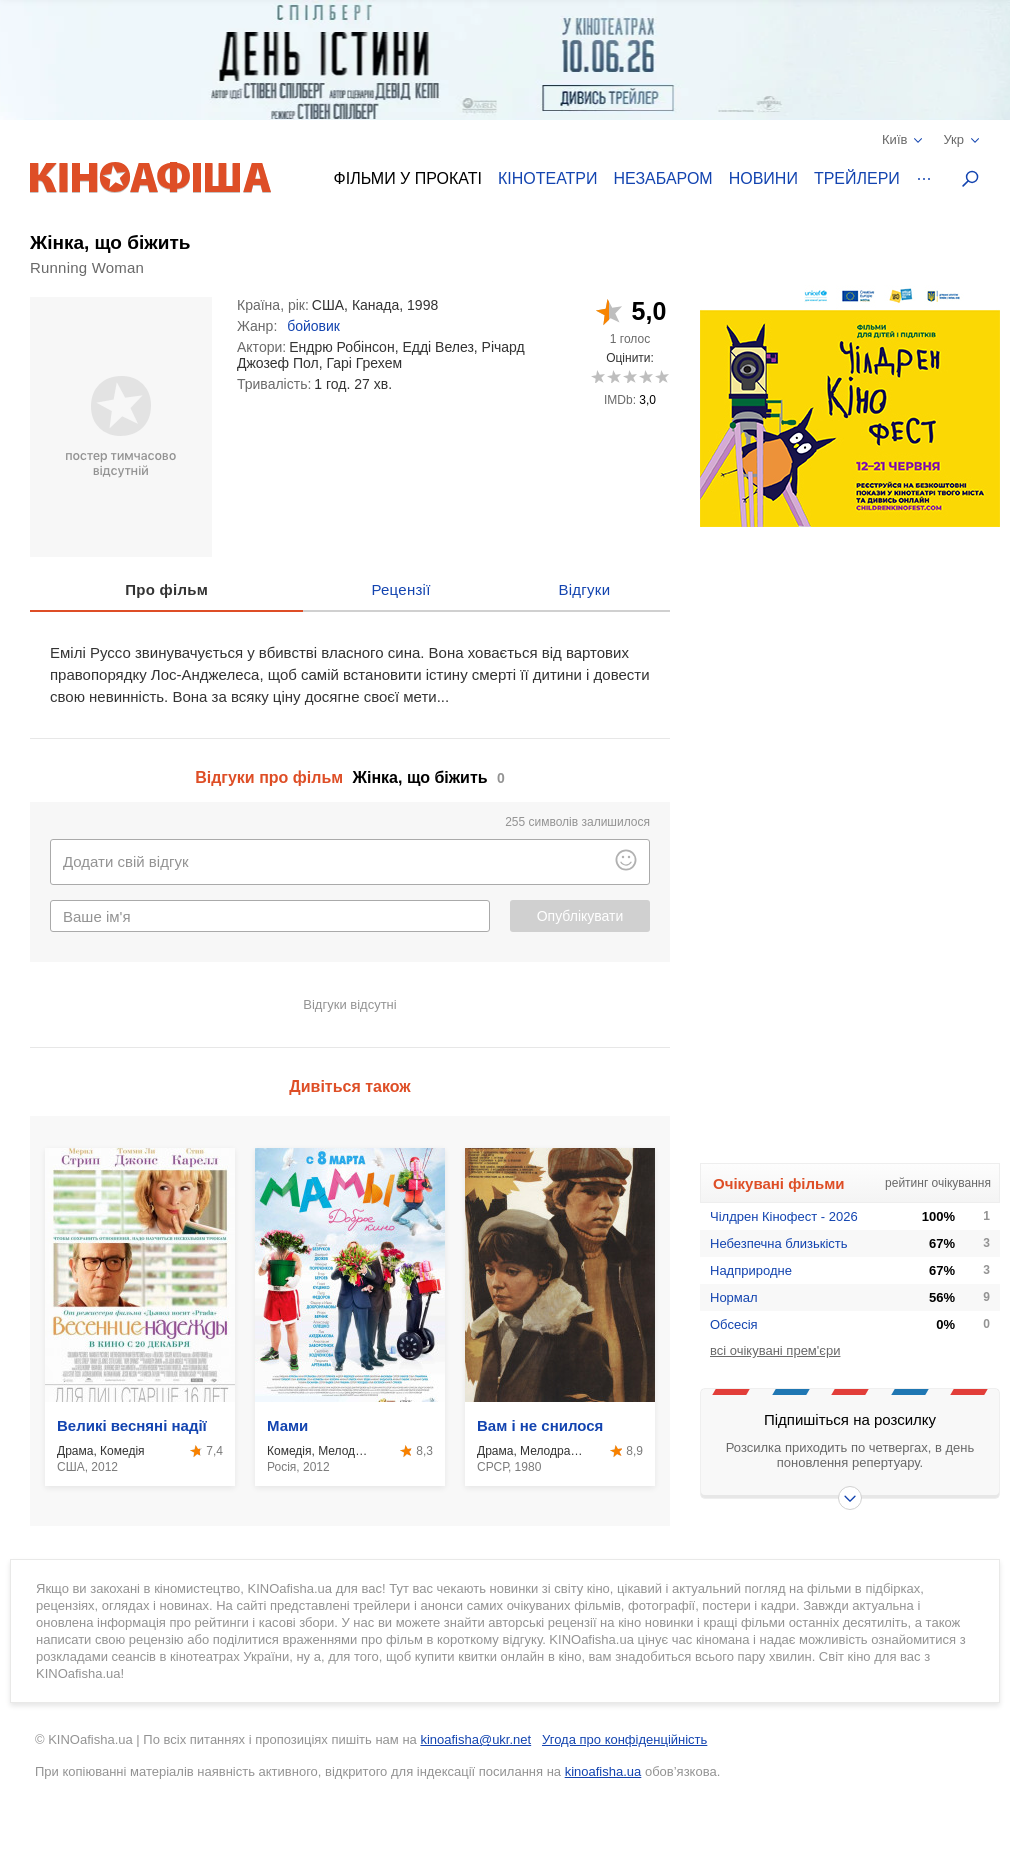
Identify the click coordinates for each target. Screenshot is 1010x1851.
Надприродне (751, 1270)
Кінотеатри (548, 178)
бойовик (313, 326)
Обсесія (734, 1324)
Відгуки (584, 589)
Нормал (734, 1297)
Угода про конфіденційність (624, 1739)
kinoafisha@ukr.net (475, 1739)
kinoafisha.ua (603, 1771)
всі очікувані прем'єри (775, 1350)
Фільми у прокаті (408, 178)
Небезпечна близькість (779, 1243)
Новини (763, 178)
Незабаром (663, 178)
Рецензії (400, 589)
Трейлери (857, 178)
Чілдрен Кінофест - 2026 (784, 1216)
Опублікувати (580, 916)
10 (661, 376)
